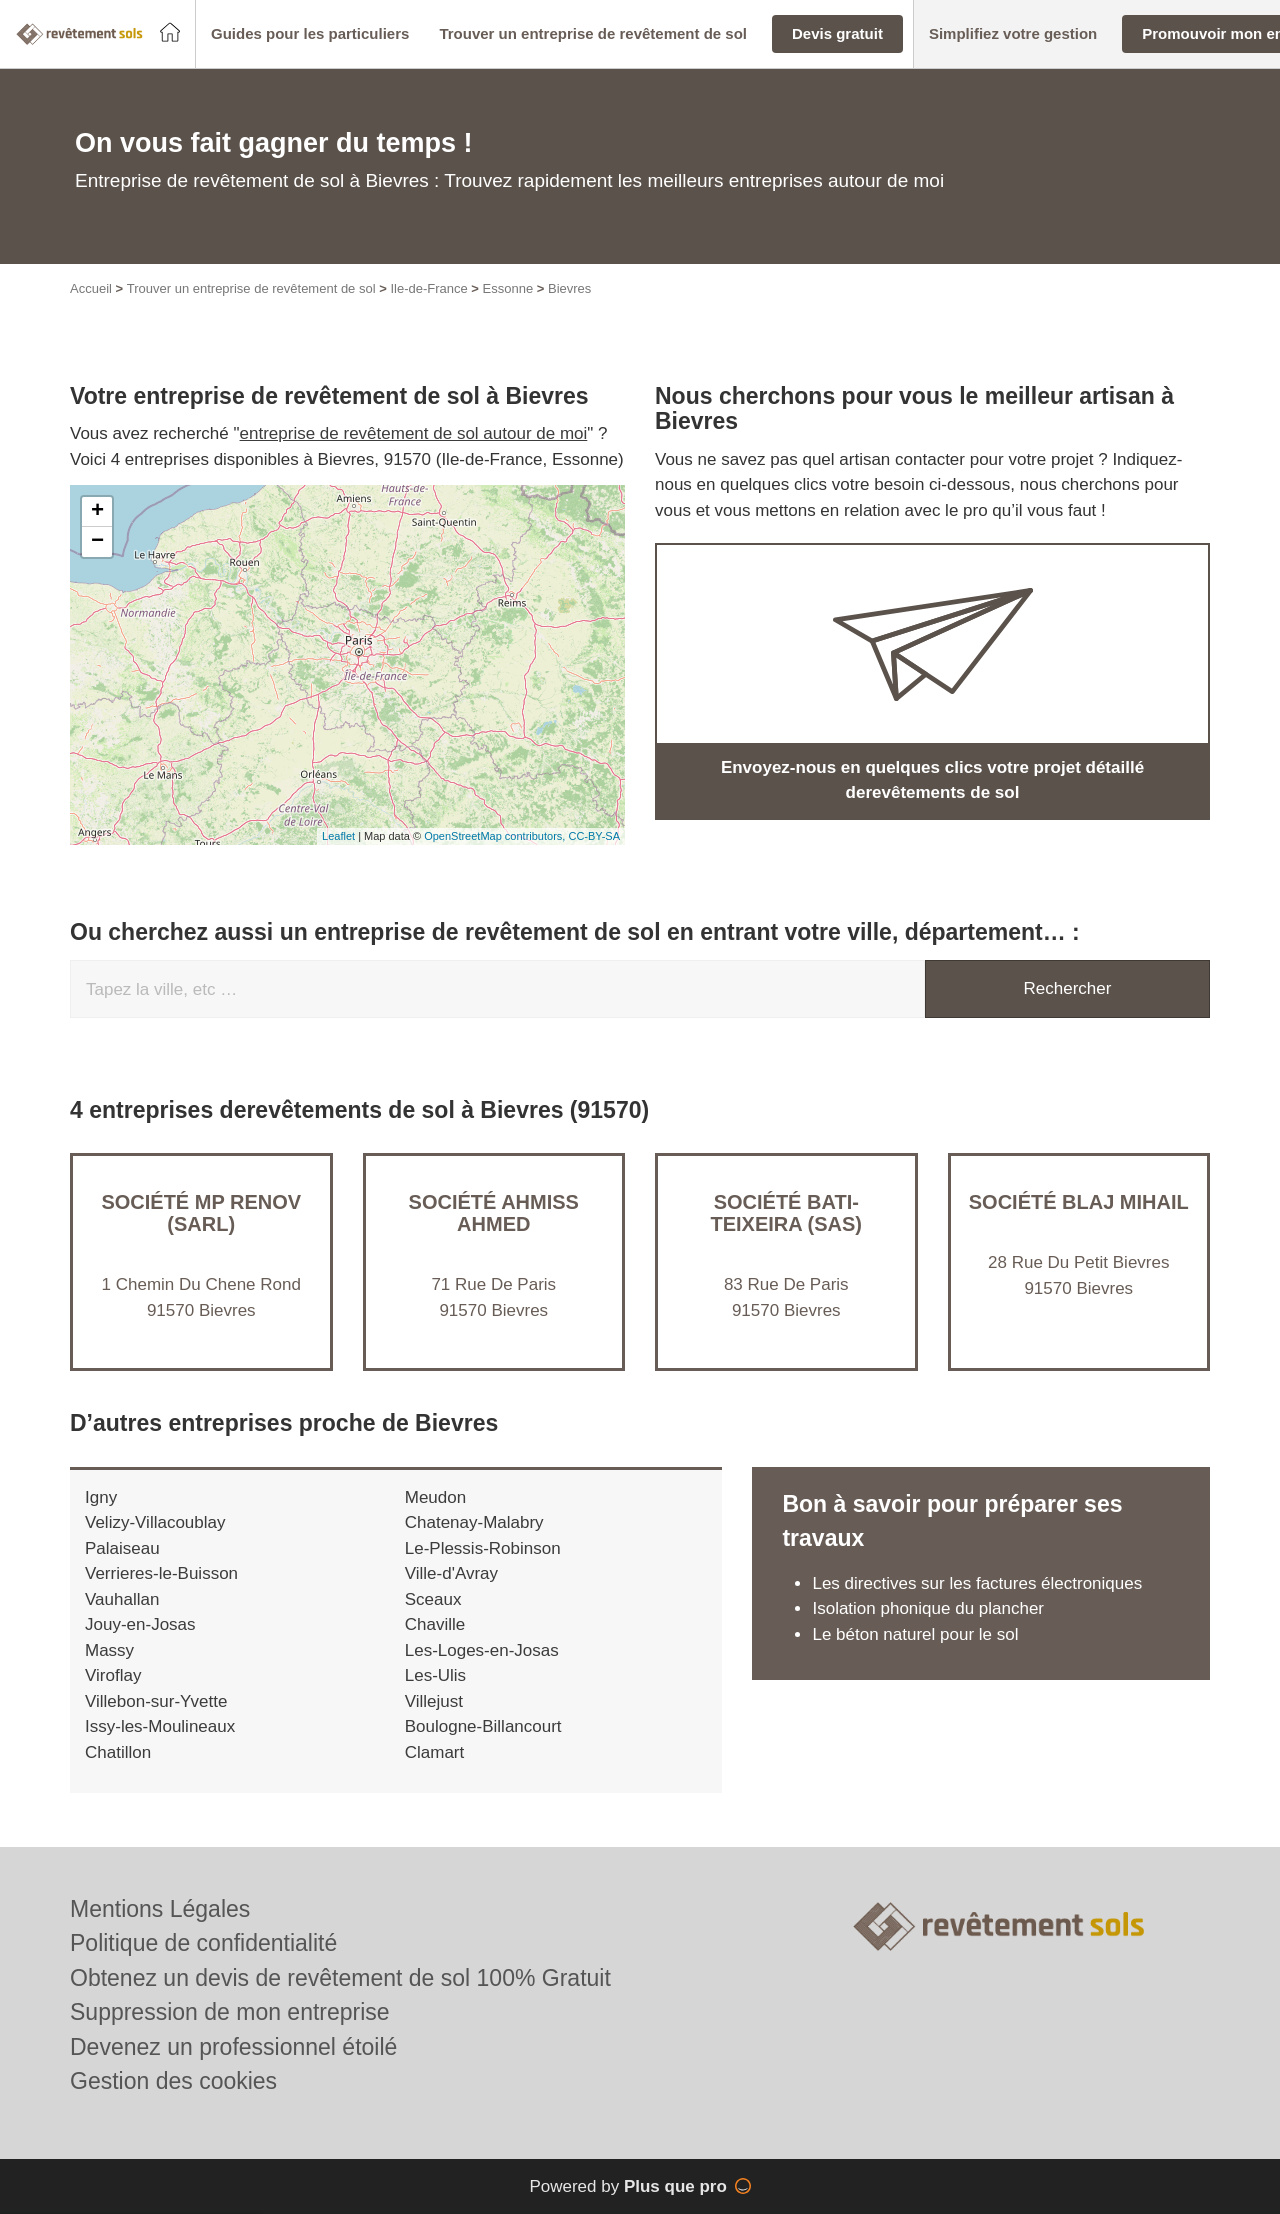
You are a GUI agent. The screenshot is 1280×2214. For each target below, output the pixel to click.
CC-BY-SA (594, 836)
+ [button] (97, 512)
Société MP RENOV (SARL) (201, 1213)
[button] (310, 34)
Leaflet (338, 836)
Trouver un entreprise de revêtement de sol (251, 288)
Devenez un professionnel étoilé (233, 2047)
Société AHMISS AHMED (494, 1213)
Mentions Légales (160, 1909)
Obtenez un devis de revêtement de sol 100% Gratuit (340, 1978)
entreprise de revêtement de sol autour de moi (414, 433)
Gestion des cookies (173, 2081)
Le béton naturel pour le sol (915, 1634)
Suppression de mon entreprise (230, 2012)
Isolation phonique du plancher (928, 1608)
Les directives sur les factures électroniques (977, 1583)
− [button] (97, 542)
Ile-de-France (428, 288)
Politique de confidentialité (203, 1943)
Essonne (508, 288)
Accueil (91, 288)
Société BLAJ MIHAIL (1079, 1202)
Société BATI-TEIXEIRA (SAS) (787, 1213)
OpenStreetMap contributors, (496, 836)
